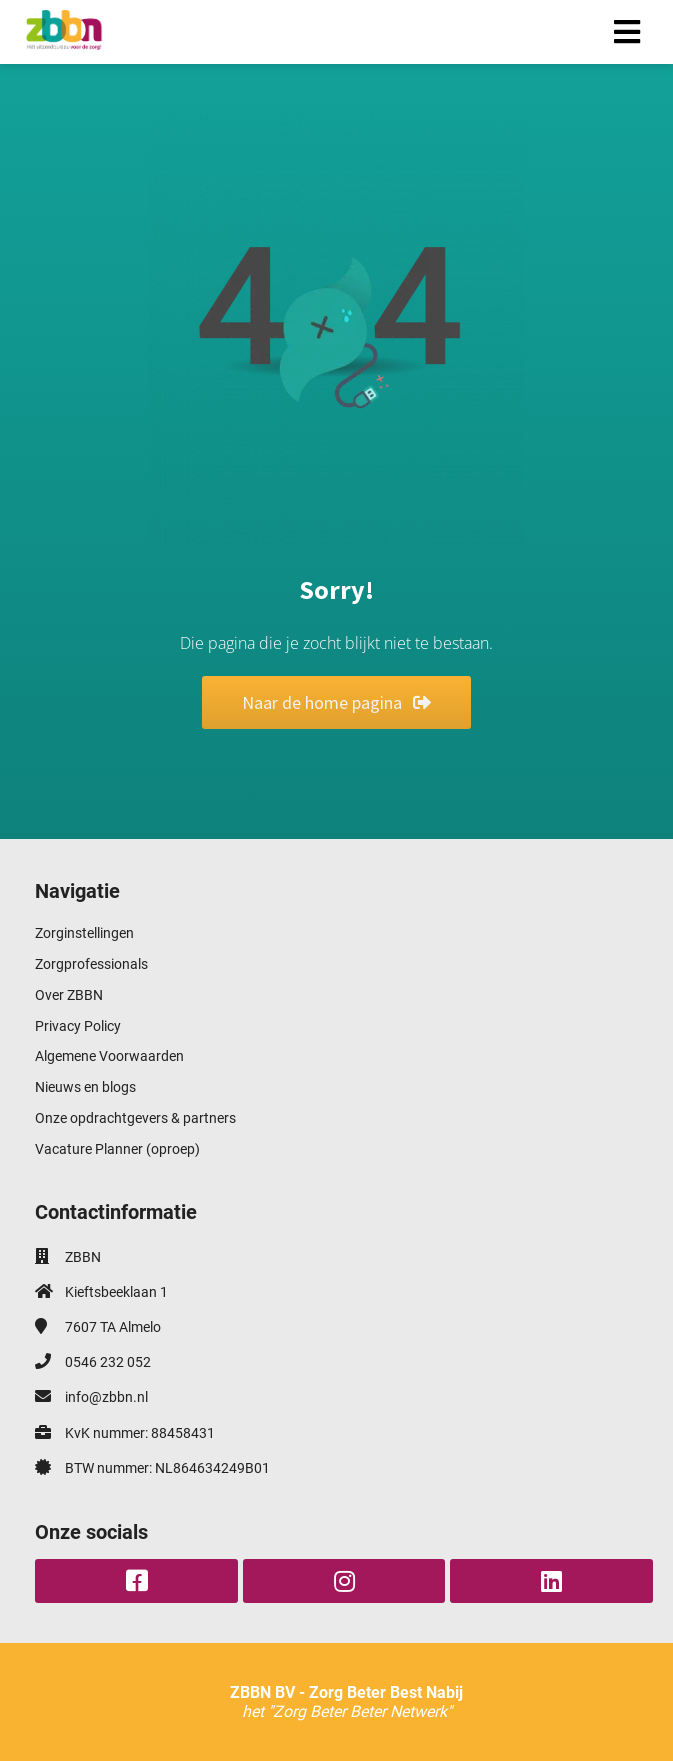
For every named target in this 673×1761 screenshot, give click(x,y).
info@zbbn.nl (106, 1397)
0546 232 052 (108, 1362)
